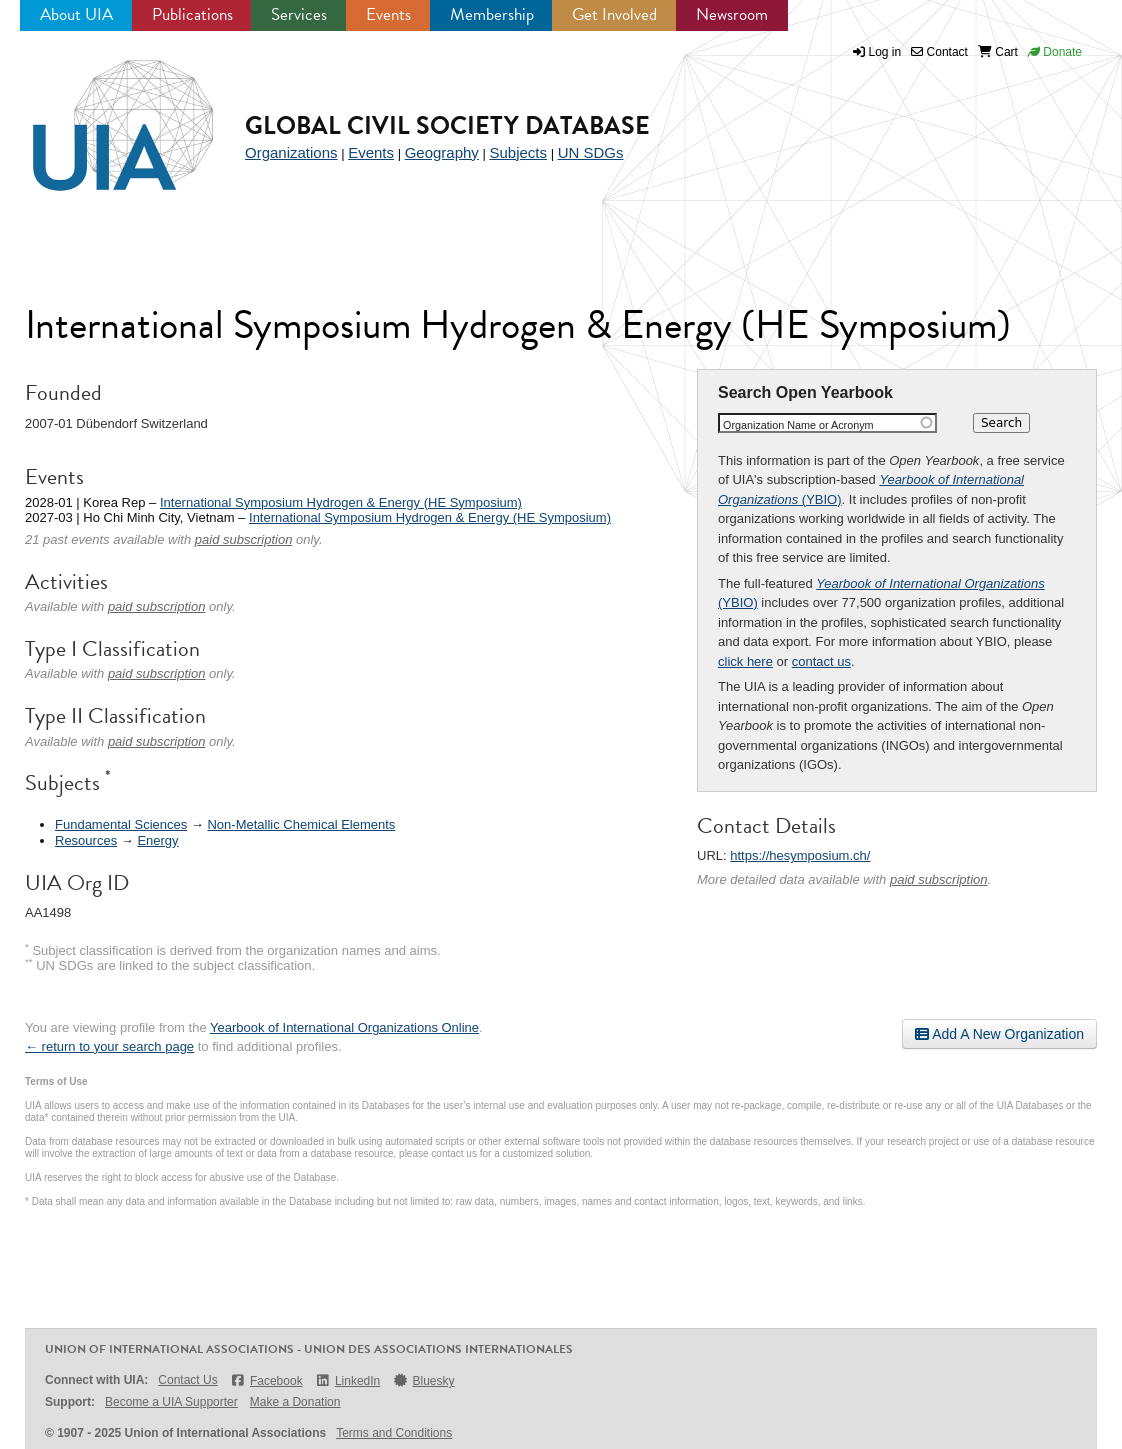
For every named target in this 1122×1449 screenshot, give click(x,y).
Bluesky (423, 1380)
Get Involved (614, 14)
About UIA (76, 14)
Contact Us (187, 1380)
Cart (998, 52)
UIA (100, 114)
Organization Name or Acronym (798, 425)
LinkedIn (348, 1380)
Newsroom (732, 14)
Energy (157, 840)
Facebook (266, 1380)
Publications (192, 14)
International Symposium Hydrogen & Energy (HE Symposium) (341, 502)
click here (745, 661)
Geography (442, 152)
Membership (492, 14)
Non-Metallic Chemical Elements (301, 824)
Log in (885, 52)
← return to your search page (109, 1046)
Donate (1055, 52)
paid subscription (939, 879)
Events (388, 14)
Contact (939, 52)
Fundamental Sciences (121, 824)
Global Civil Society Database (447, 125)
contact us (821, 661)
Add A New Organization (999, 1034)
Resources (86, 840)
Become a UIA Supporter (171, 1402)
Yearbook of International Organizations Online (344, 1027)
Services (299, 14)
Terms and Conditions (394, 1433)
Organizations (291, 152)
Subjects (518, 152)
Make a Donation (295, 1402)
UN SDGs (591, 152)
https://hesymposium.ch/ (800, 855)
